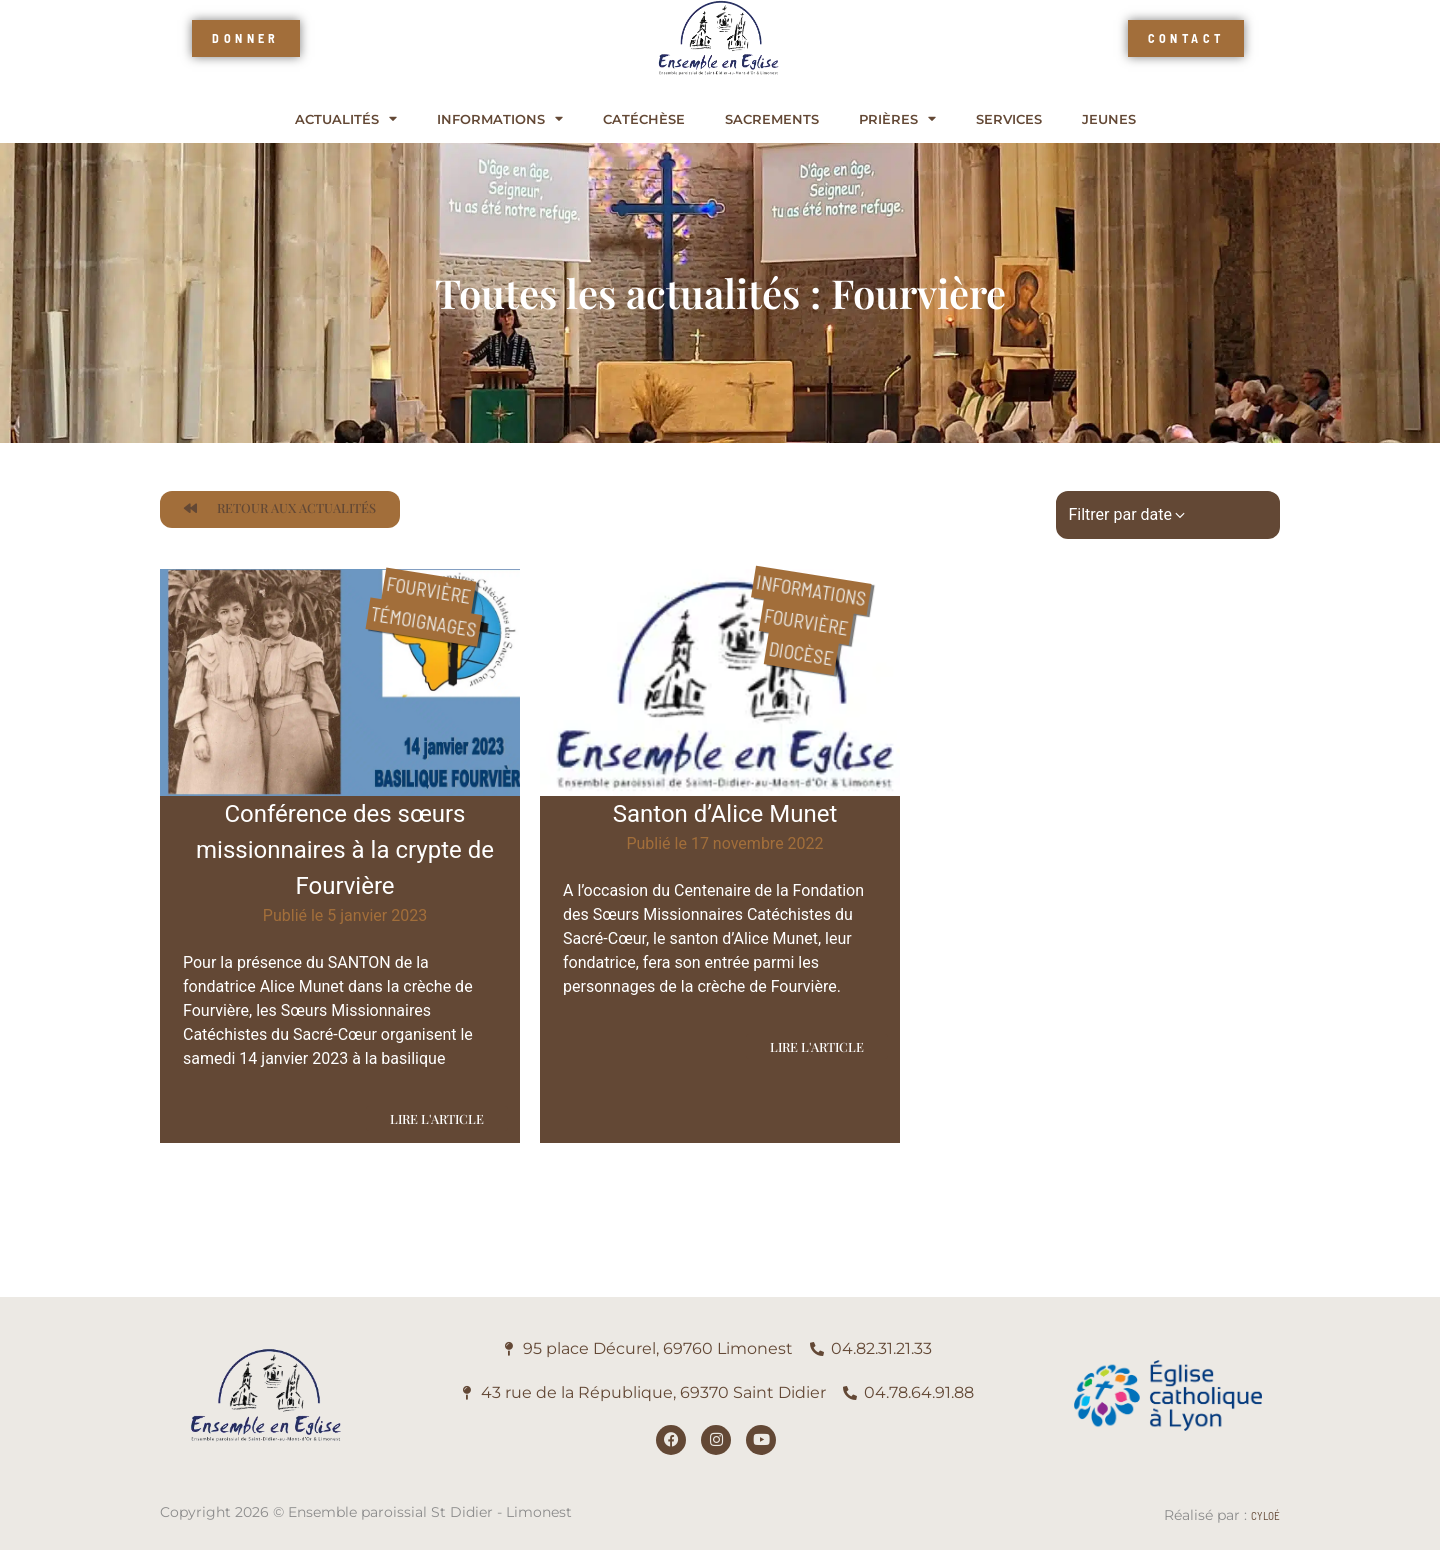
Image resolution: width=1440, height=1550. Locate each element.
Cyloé (1265, 1515)
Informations (500, 119)
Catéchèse (644, 119)
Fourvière (429, 590)
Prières (897, 119)
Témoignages (423, 621)
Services (1009, 119)
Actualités (346, 119)
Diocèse (801, 653)
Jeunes (1109, 119)
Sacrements (772, 119)
